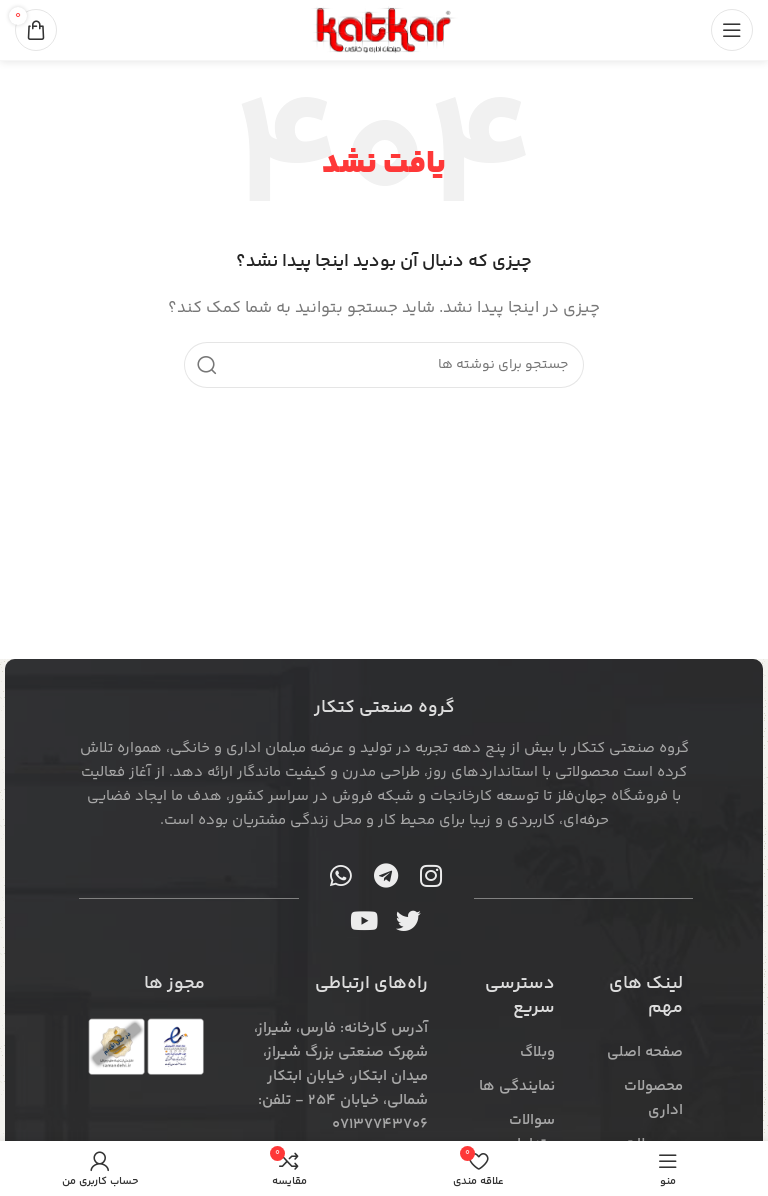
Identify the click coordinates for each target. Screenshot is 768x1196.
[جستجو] (384, 365)
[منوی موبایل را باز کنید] (732, 30)
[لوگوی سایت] (384, 29)
